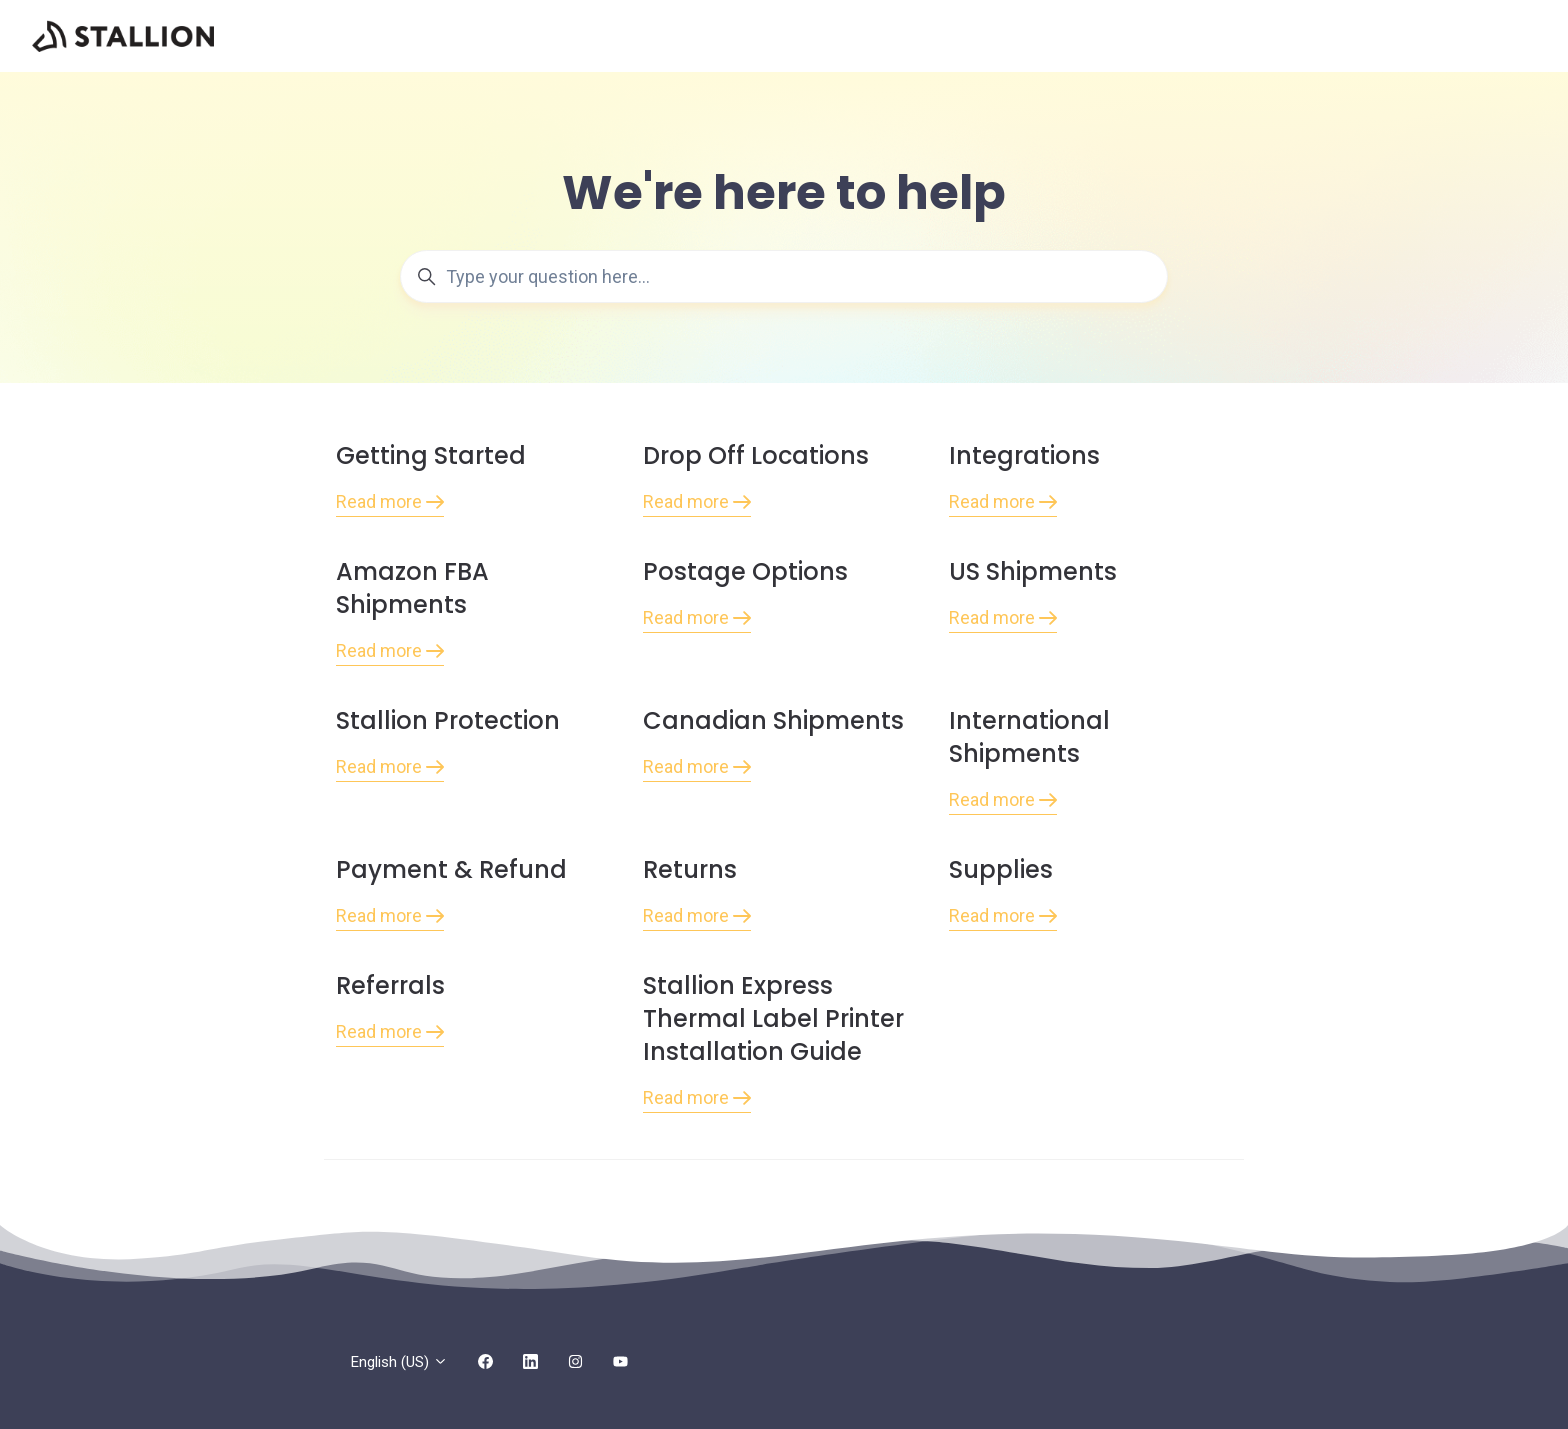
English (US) (399, 1362)
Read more (390, 501)
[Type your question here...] (784, 276)
